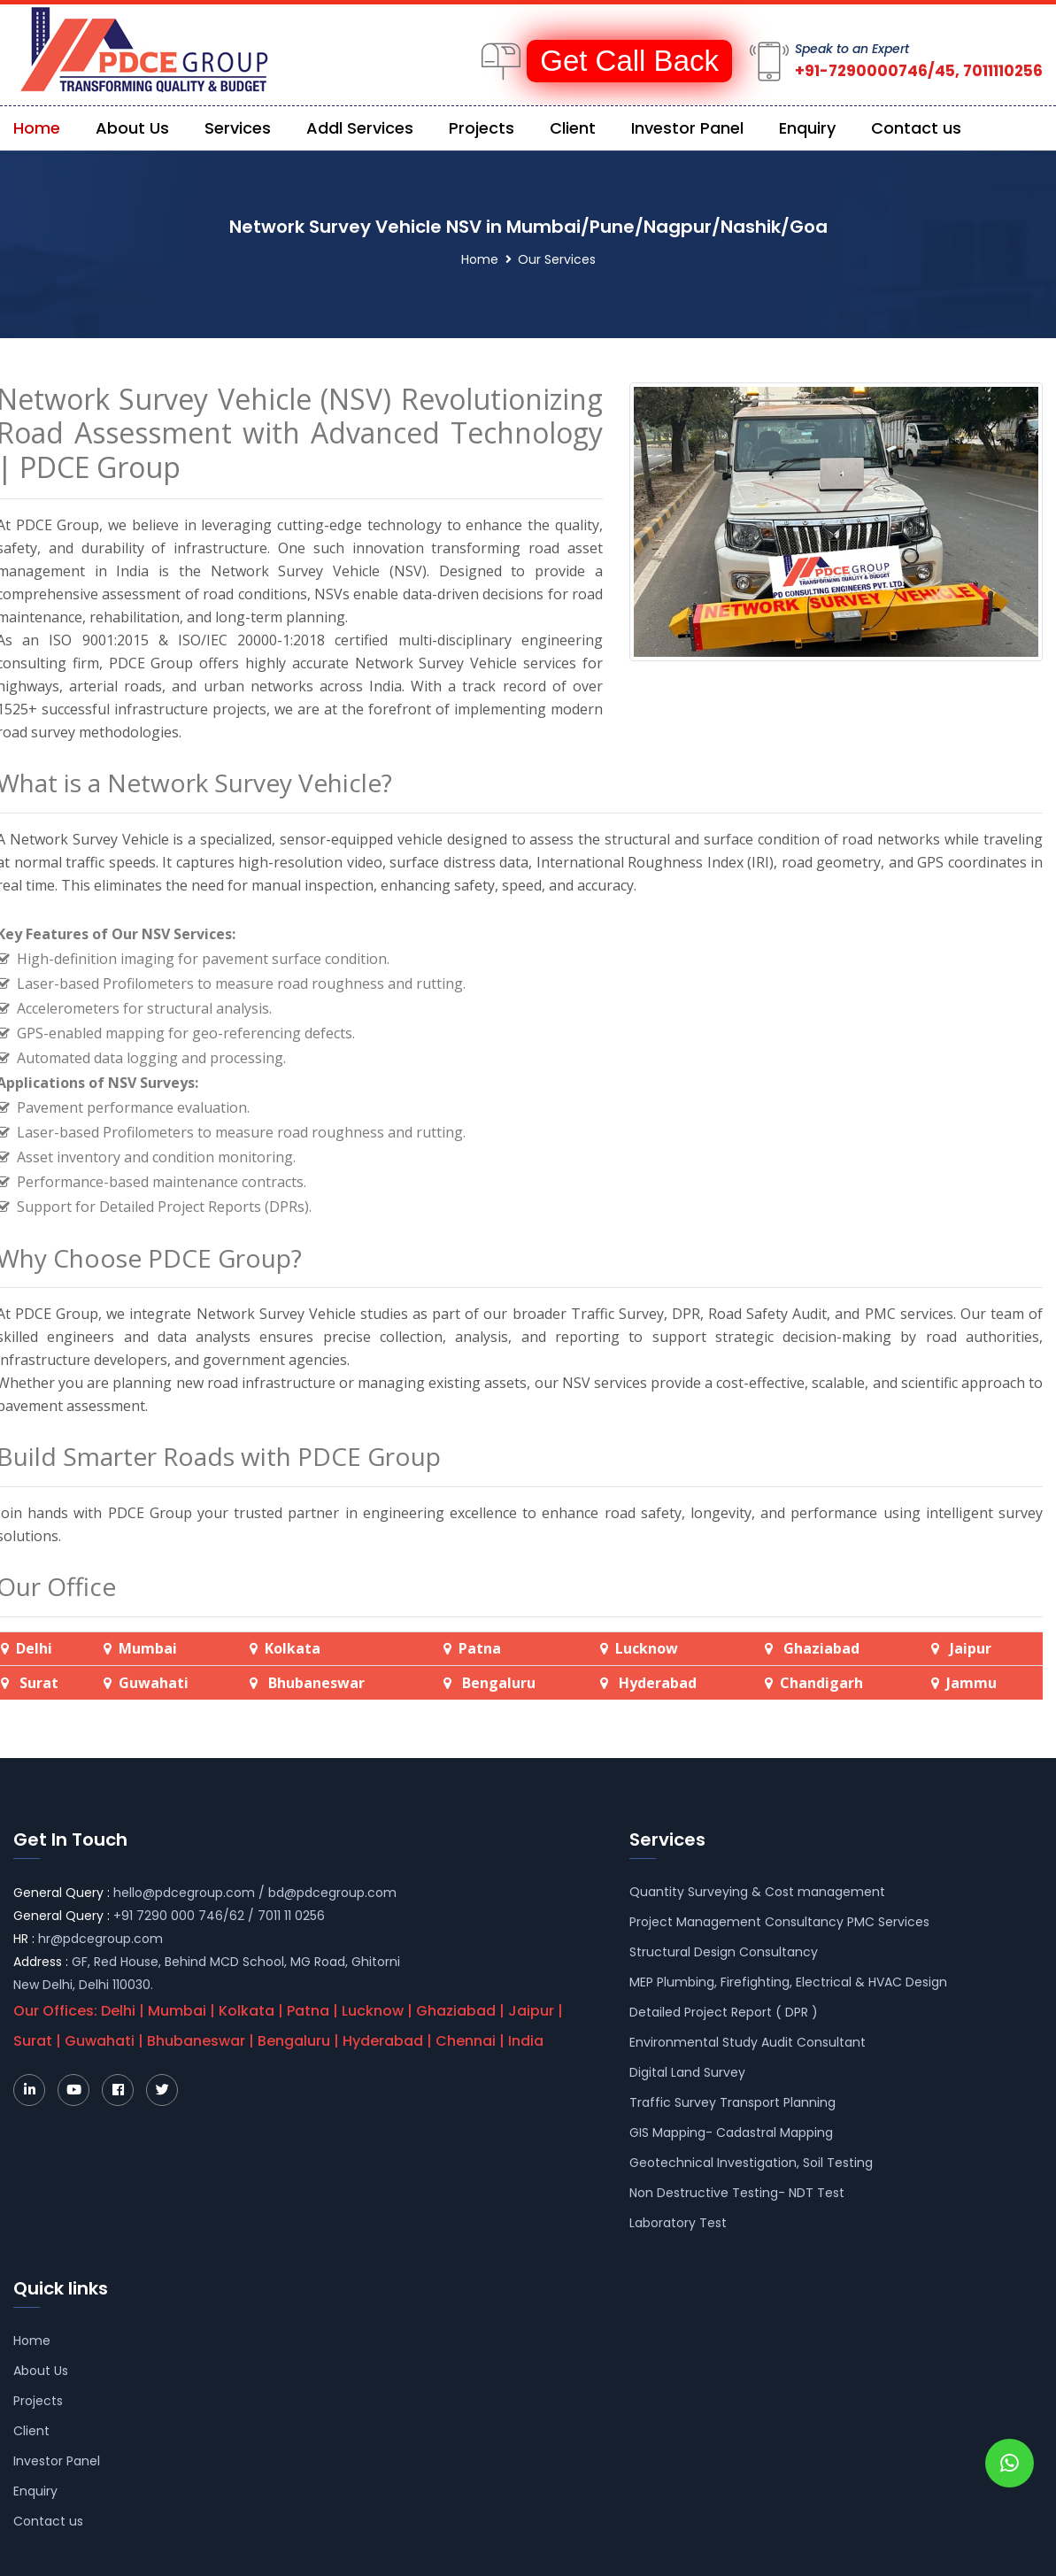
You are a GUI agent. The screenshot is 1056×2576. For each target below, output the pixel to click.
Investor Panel (687, 128)
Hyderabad (656, 1683)
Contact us (916, 128)
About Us (132, 128)
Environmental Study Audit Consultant (747, 2042)
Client (573, 128)
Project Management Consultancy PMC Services (779, 1922)
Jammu (971, 1683)
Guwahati (154, 1683)
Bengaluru (497, 1683)
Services (237, 128)
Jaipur (970, 1648)
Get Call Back (629, 60)
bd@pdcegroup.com (332, 1892)
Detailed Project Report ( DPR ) (723, 2012)
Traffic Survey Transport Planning (732, 2102)
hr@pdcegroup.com (100, 1938)
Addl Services (359, 128)
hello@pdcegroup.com (184, 1892)
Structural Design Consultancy (723, 1952)
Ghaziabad (821, 1648)
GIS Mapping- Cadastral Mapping (731, 2132)
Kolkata (292, 1648)
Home (36, 128)
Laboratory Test (678, 2223)
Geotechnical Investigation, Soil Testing (751, 2162)
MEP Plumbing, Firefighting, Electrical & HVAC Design (788, 1982)
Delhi (34, 1648)
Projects (481, 128)
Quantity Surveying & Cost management (757, 1892)
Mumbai (148, 1648)
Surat (38, 1683)
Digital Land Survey (687, 2072)
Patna (480, 1648)
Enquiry (807, 128)
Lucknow (646, 1648)
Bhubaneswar (315, 1683)
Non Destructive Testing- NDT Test (736, 2193)
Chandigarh (821, 1683)
